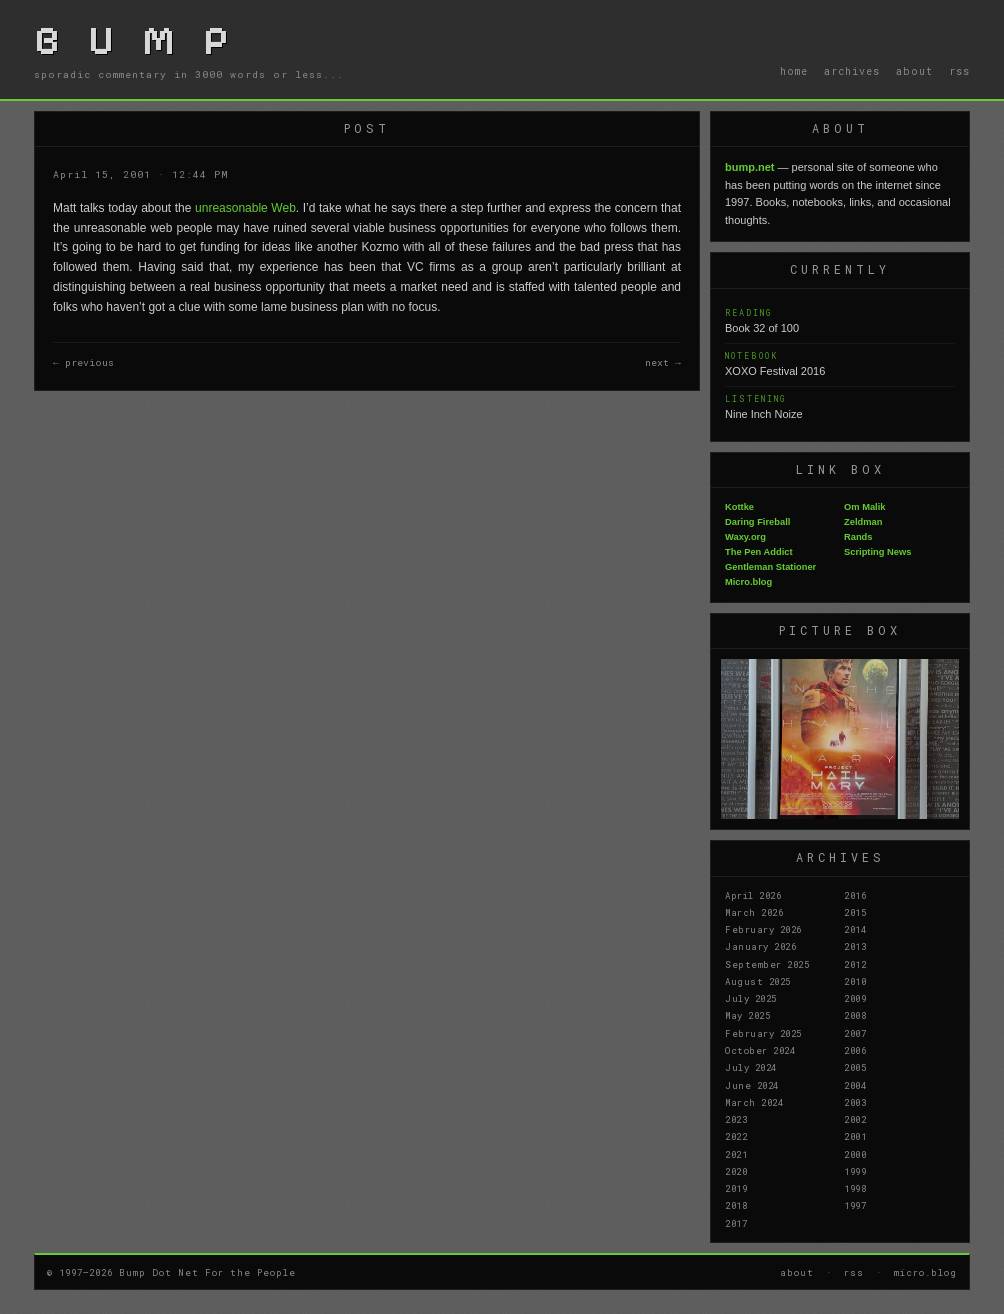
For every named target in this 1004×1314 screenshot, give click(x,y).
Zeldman (863, 522)
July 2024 (751, 1067)
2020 (736, 1171)
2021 (736, 1154)
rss (959, 71)
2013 (855, 946)
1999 (855, 1171)
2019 (736, 1188)
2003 (855, 1102)
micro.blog (925, 1272)
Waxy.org (745, 537)
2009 (855, 998)
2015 (855, 912)
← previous (83, 362)
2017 (736, 1223)
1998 (855, 1188)
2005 (855, 1067)
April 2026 (753, 895)
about (914, 71)
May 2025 (747, 1015)
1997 (855, 1205)
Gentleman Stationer (770, 567)
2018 (736, 1205)
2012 (855, 964)
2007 (855, 1033)
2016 (855, 895)
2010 (855, 981)
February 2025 (763, 1033)
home (794, 71)
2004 (855, 1085)
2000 (855, 1154)
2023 (736, 1119)
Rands (858, 537)
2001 (855, 1136)
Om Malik (864, 507)
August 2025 (758, 981)
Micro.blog (748, 582)
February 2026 (763, 929)
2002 (855, 1119)
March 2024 (754, 1102)
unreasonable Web (245, 208)
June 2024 (752, 1085)
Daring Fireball (757, 522)
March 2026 (754, 912)
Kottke (739, 507)
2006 (855, 1050)
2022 (736, 1136)
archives (852, 71)
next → (663, 362)
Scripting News (877, 552)
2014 (855, 929)
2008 (855, 1015)
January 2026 (760, 946)
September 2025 (767, 964)
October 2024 (760, 1050)
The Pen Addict (759, 552)
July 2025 (751, 998)
